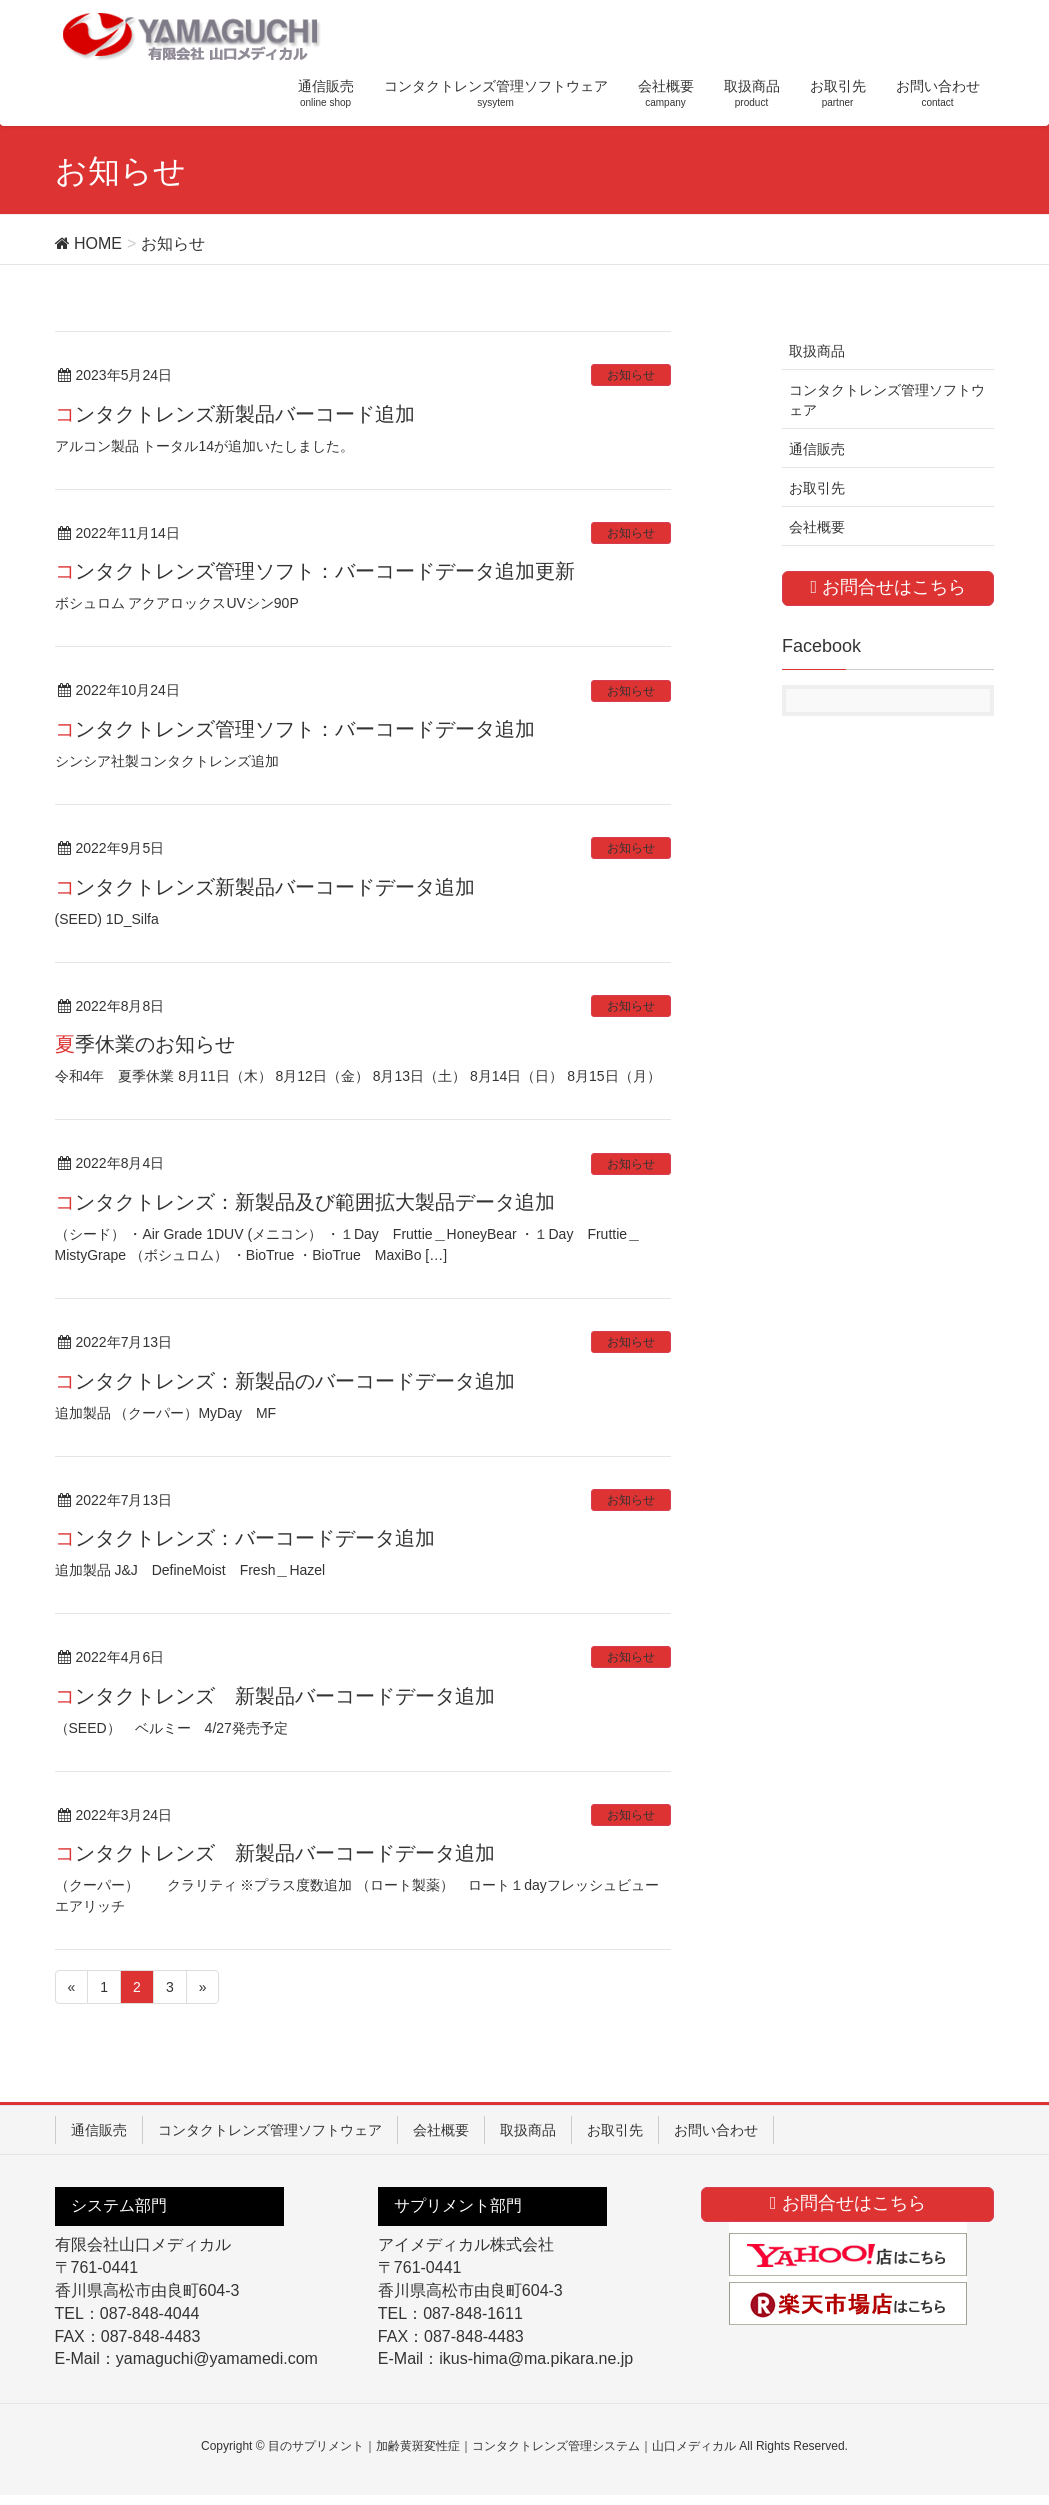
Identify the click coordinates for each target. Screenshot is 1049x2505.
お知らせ (631, 375)
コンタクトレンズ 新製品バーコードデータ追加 (275, 1696)
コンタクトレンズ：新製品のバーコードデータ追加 (285, 1381)
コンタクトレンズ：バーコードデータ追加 (245, 1538)
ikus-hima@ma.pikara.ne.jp (536, 2358)
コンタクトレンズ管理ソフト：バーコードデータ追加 (295, 729)
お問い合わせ (716, 2130)
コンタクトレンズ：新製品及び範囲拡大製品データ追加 (305, 1202)
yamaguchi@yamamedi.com (217, 2358)
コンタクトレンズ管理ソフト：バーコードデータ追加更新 (315, 571)
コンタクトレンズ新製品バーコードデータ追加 (265, 887)
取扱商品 (817, 351)
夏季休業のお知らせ (145, 1044)
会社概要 (817, 527)
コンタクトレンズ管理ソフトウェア (887, 400)
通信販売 (817, 449)
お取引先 (817, 488)
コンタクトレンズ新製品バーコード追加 (235, 414)
